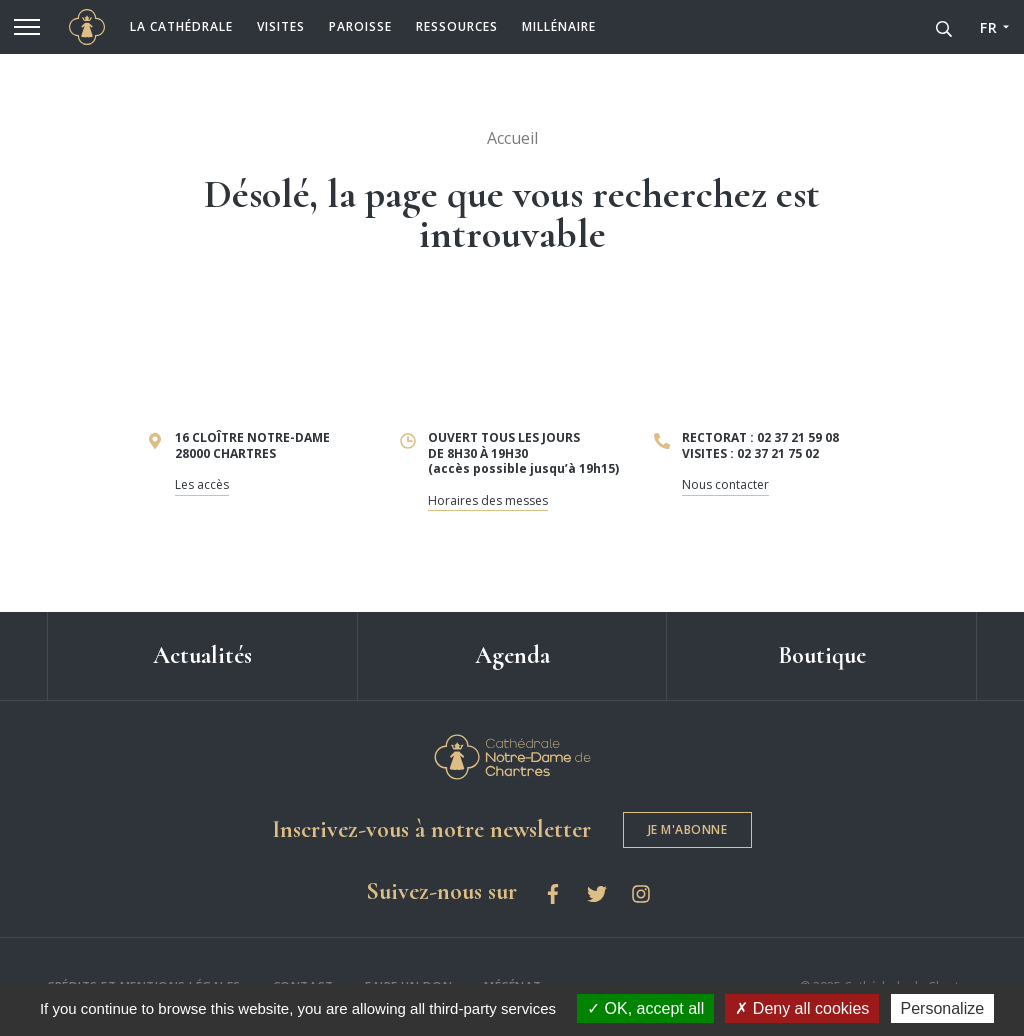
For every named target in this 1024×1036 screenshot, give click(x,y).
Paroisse (360, 26)
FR (988, 27)
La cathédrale (181, 26)
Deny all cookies (802, 1008)
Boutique (822, 655)
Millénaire (559, 26)
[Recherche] (944, 27)
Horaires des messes (488, 500)
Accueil (512, 138)
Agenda (512, 655)
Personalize (943, 1008)
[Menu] (27, 27)
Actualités (202, 655)
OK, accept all (645, 1008)
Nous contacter (725, 484)
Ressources (457, 26)
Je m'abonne (688, 829)
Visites (281, 26)
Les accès (202, 484)
